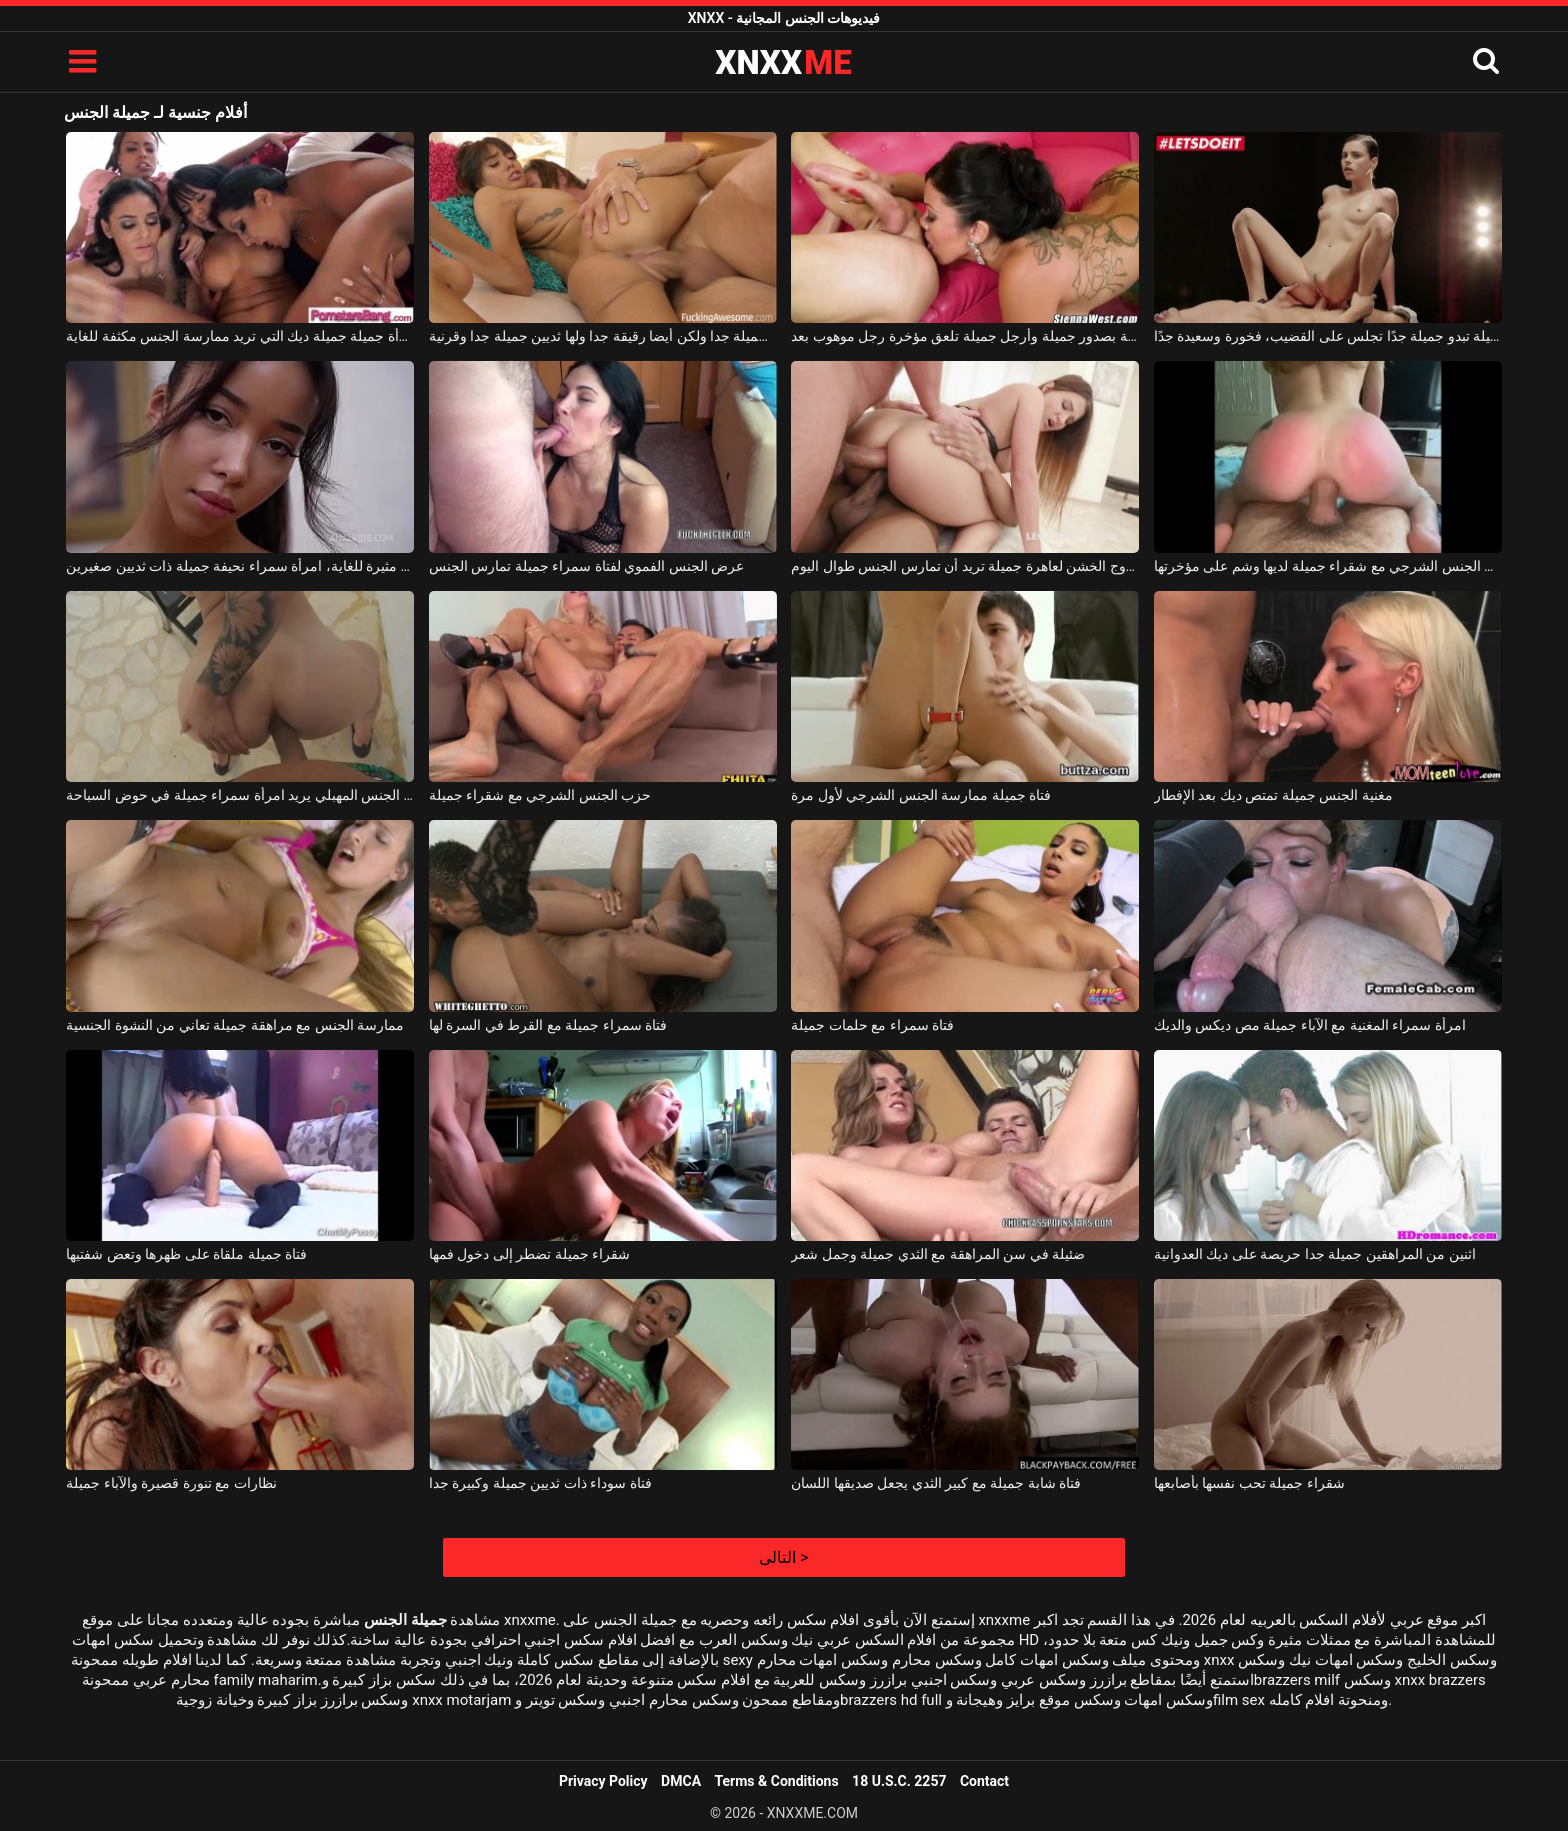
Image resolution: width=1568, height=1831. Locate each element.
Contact (984, 1781)
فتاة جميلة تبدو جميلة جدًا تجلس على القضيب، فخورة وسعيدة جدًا (1328, 336)
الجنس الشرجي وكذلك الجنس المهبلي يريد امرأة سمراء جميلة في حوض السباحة (240, 795)
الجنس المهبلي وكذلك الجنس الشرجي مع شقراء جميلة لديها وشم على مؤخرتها (1328, 566)
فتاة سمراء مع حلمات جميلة (872, 1025)
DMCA (681, 1781)
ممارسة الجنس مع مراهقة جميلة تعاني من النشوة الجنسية (235, 1025)
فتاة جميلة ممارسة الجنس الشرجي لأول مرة (921, 795)
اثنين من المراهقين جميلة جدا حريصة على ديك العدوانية (1315, 1254)
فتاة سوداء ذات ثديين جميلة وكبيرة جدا (540, 1483)
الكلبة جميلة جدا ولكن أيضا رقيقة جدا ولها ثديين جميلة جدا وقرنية (603, 336)
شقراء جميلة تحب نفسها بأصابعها (1249, 1483)
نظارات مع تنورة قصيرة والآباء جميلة (171, 1483)
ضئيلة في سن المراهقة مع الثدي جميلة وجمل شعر (938, 1254)
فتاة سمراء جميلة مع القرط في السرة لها (548, 1025)
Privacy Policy (603, 1781)
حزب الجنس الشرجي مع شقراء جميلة (540, 795)
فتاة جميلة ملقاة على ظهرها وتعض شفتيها (186, 1254)
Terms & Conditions (777, 1781)
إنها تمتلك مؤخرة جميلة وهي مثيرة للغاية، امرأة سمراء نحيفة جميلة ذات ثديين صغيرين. (240, 566)
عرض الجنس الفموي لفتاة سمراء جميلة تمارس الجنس (586, 566)
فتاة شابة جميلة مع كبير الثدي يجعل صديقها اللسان (936, 1483)
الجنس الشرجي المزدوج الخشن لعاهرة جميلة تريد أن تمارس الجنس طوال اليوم (965, 566)
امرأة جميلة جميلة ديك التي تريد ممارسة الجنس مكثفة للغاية (240, 336)
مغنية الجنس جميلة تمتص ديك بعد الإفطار (1273, 795)
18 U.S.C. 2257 (899, 1781)
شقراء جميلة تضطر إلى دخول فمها (529, 1254)
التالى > (783, 1557)
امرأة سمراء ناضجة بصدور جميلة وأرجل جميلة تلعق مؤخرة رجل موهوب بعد (965, 336)
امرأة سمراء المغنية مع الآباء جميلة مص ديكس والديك (1310, 1025)
